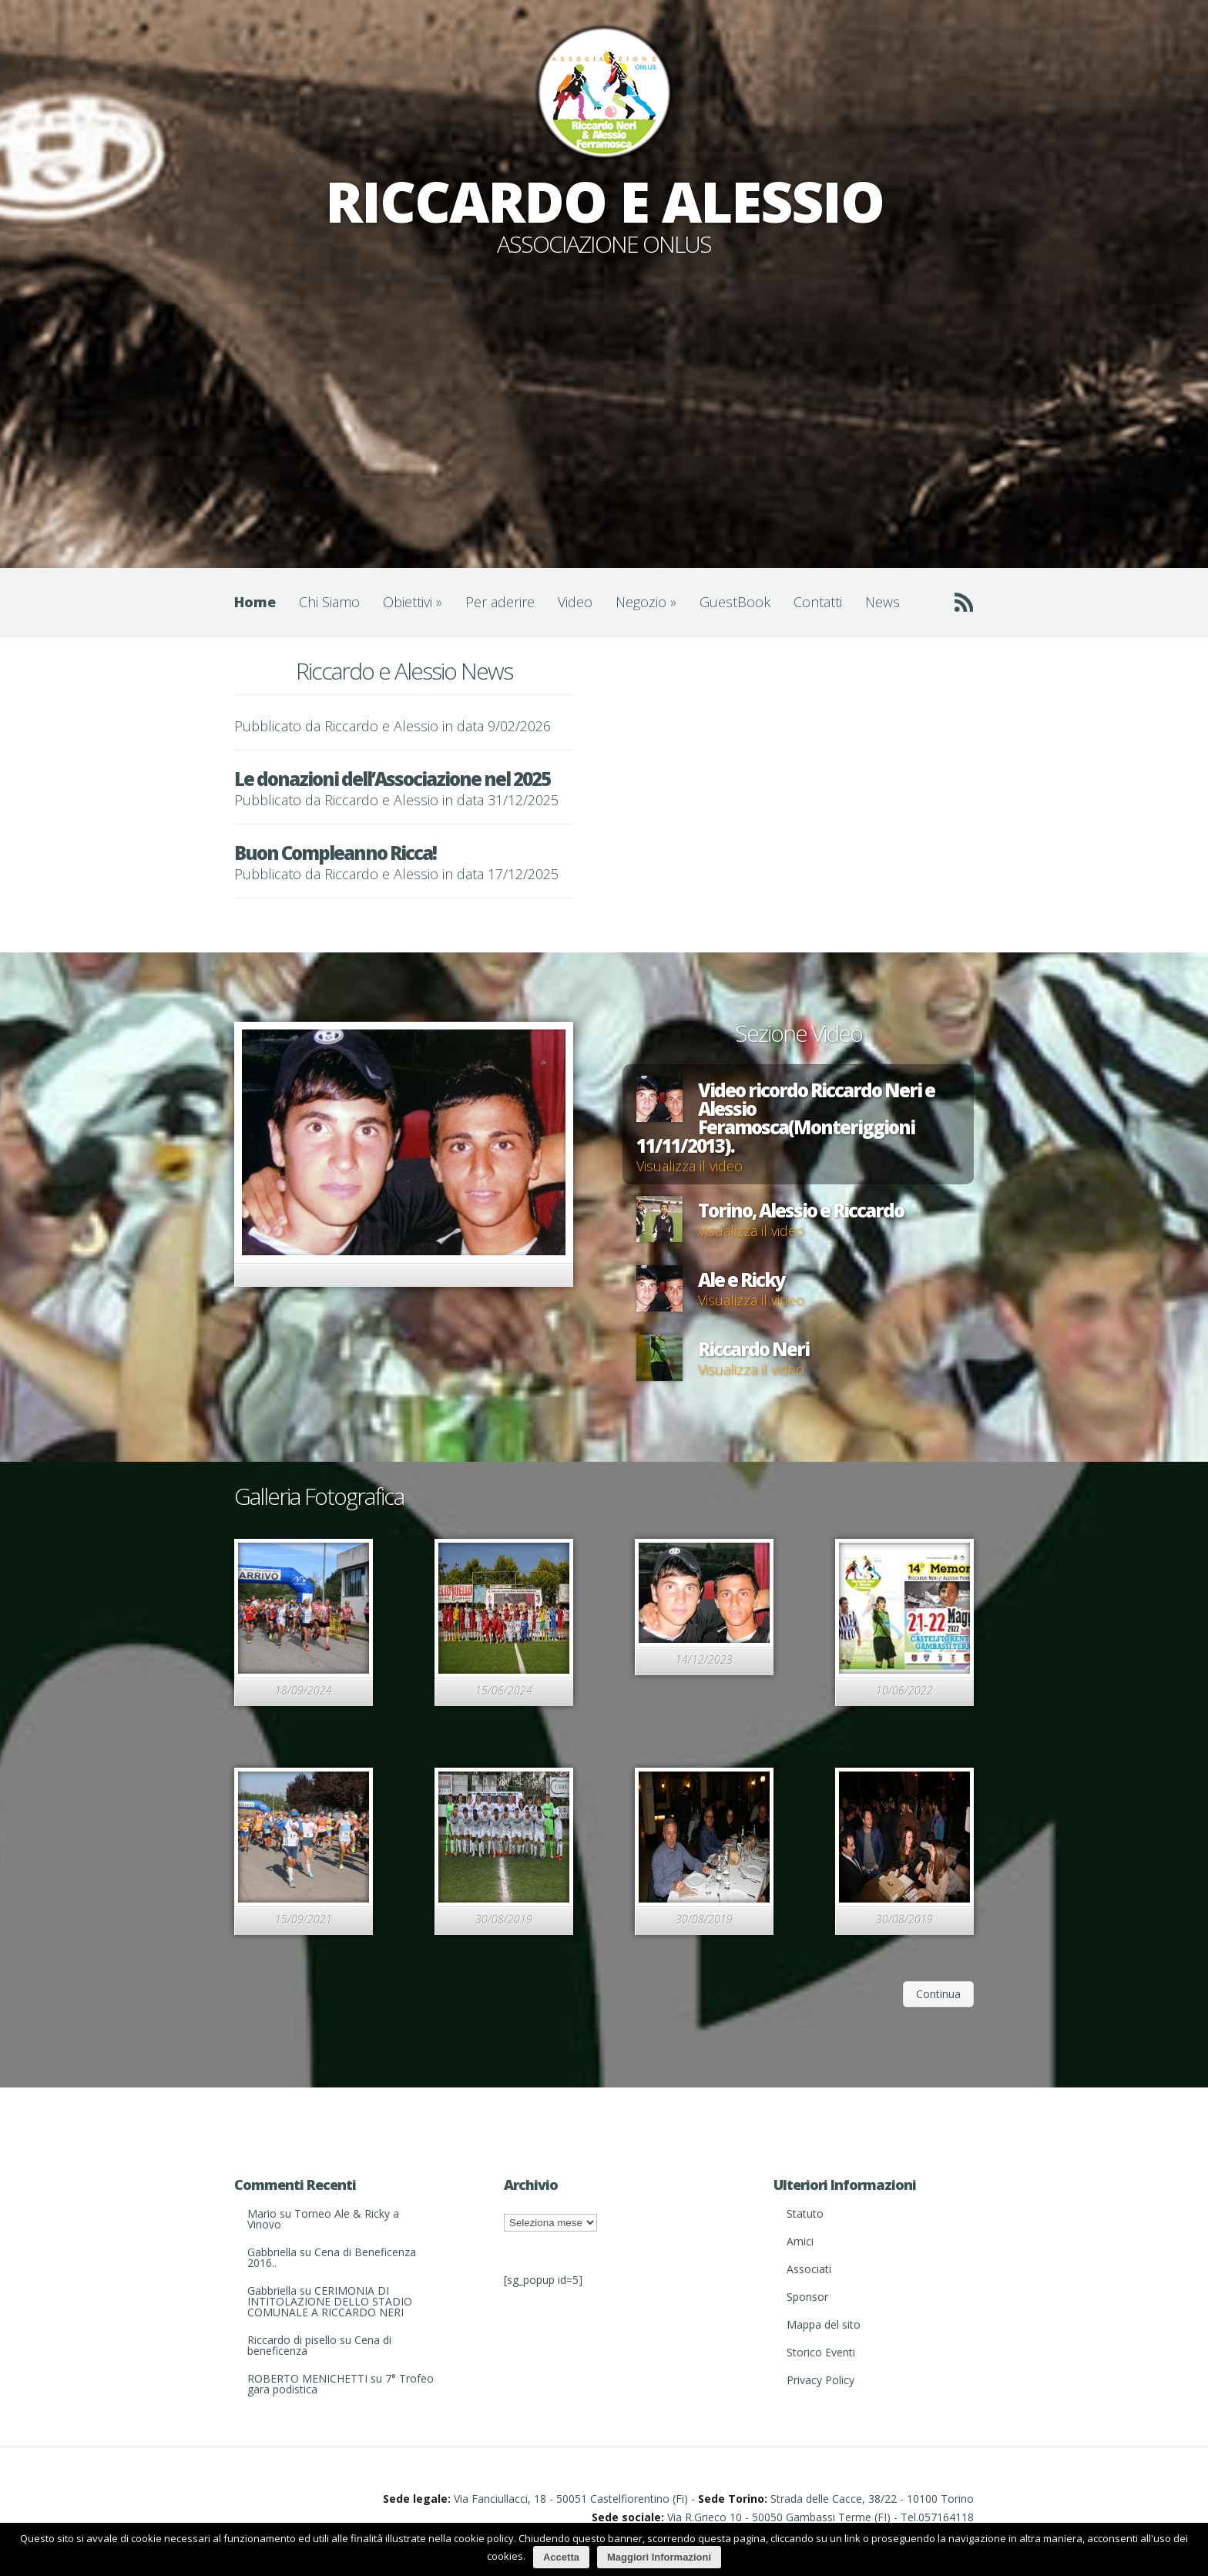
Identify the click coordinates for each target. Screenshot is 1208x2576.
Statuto (805, 2213)
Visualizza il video (689, 1166)
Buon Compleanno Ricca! (335, 852)
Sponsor (807, 2296)
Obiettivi (412, 602)
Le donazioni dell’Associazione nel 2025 (392, 778)
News (882, 602)
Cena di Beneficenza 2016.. (331, 2257)
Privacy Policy (820, 2380)
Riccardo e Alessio (381, 726)
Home (255, 602)
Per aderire (500, 602)
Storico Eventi (821, 2352)
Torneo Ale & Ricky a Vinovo (323, 2219)
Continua (938, 1994)
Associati (809, 2269)
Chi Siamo (329, 602)
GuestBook (735, 602)
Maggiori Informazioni (659, 2557)
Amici (800, 2241)
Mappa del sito (824, 2324)
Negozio (646, 602)
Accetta (561, 2557)
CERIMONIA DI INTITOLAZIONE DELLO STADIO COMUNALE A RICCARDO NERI (329, 2301)
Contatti (818, 602)
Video (575, 602)
